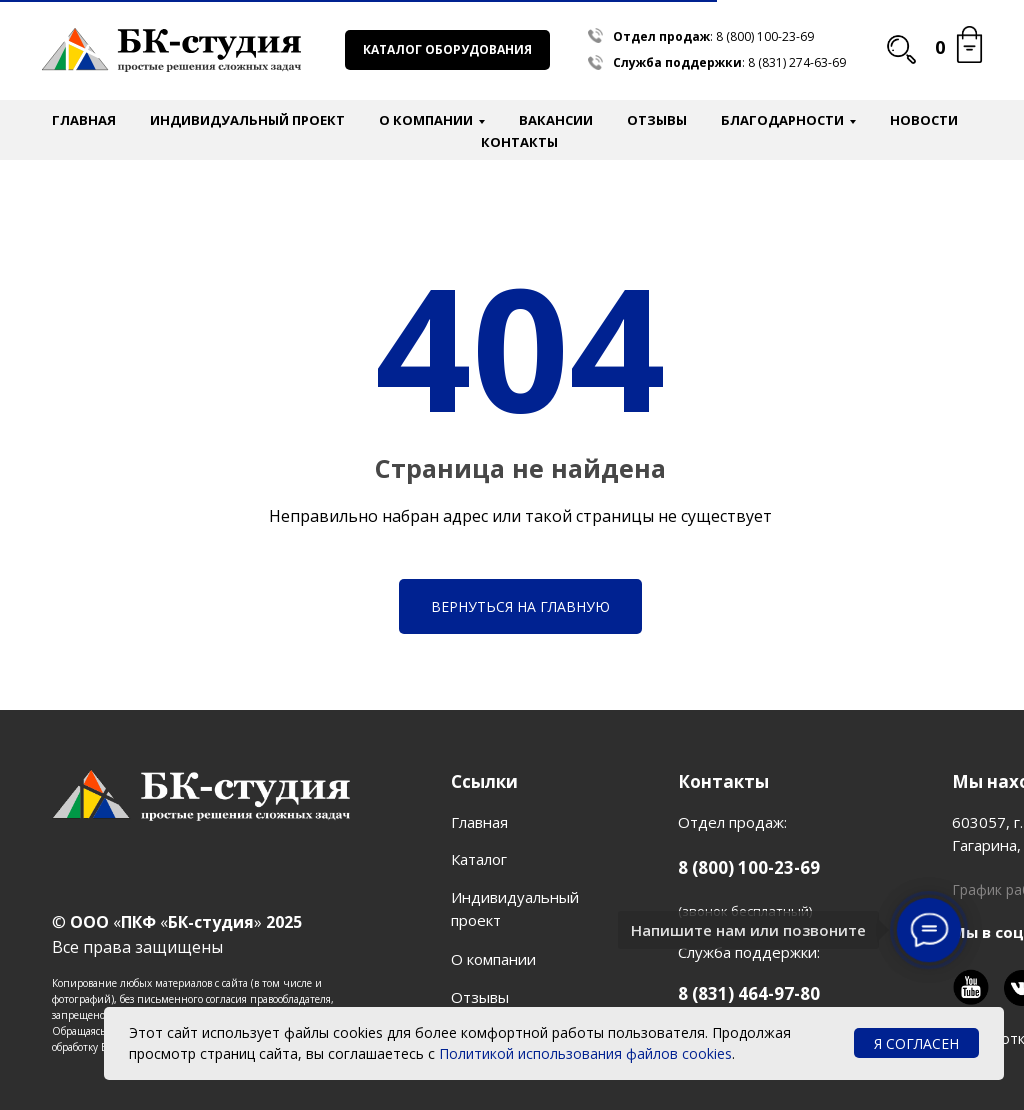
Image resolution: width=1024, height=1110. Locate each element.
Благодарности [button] (782, 120)
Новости (924, 120)
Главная (84, 120)
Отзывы (657, 120)
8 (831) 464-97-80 (749, 993)
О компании (493, 959)
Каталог (479, 859)
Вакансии (556, 120)
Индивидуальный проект (247, 120)
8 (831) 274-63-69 (797, 62)
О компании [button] (426, 120)
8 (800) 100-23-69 (765, 36)
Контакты (519, 142)
